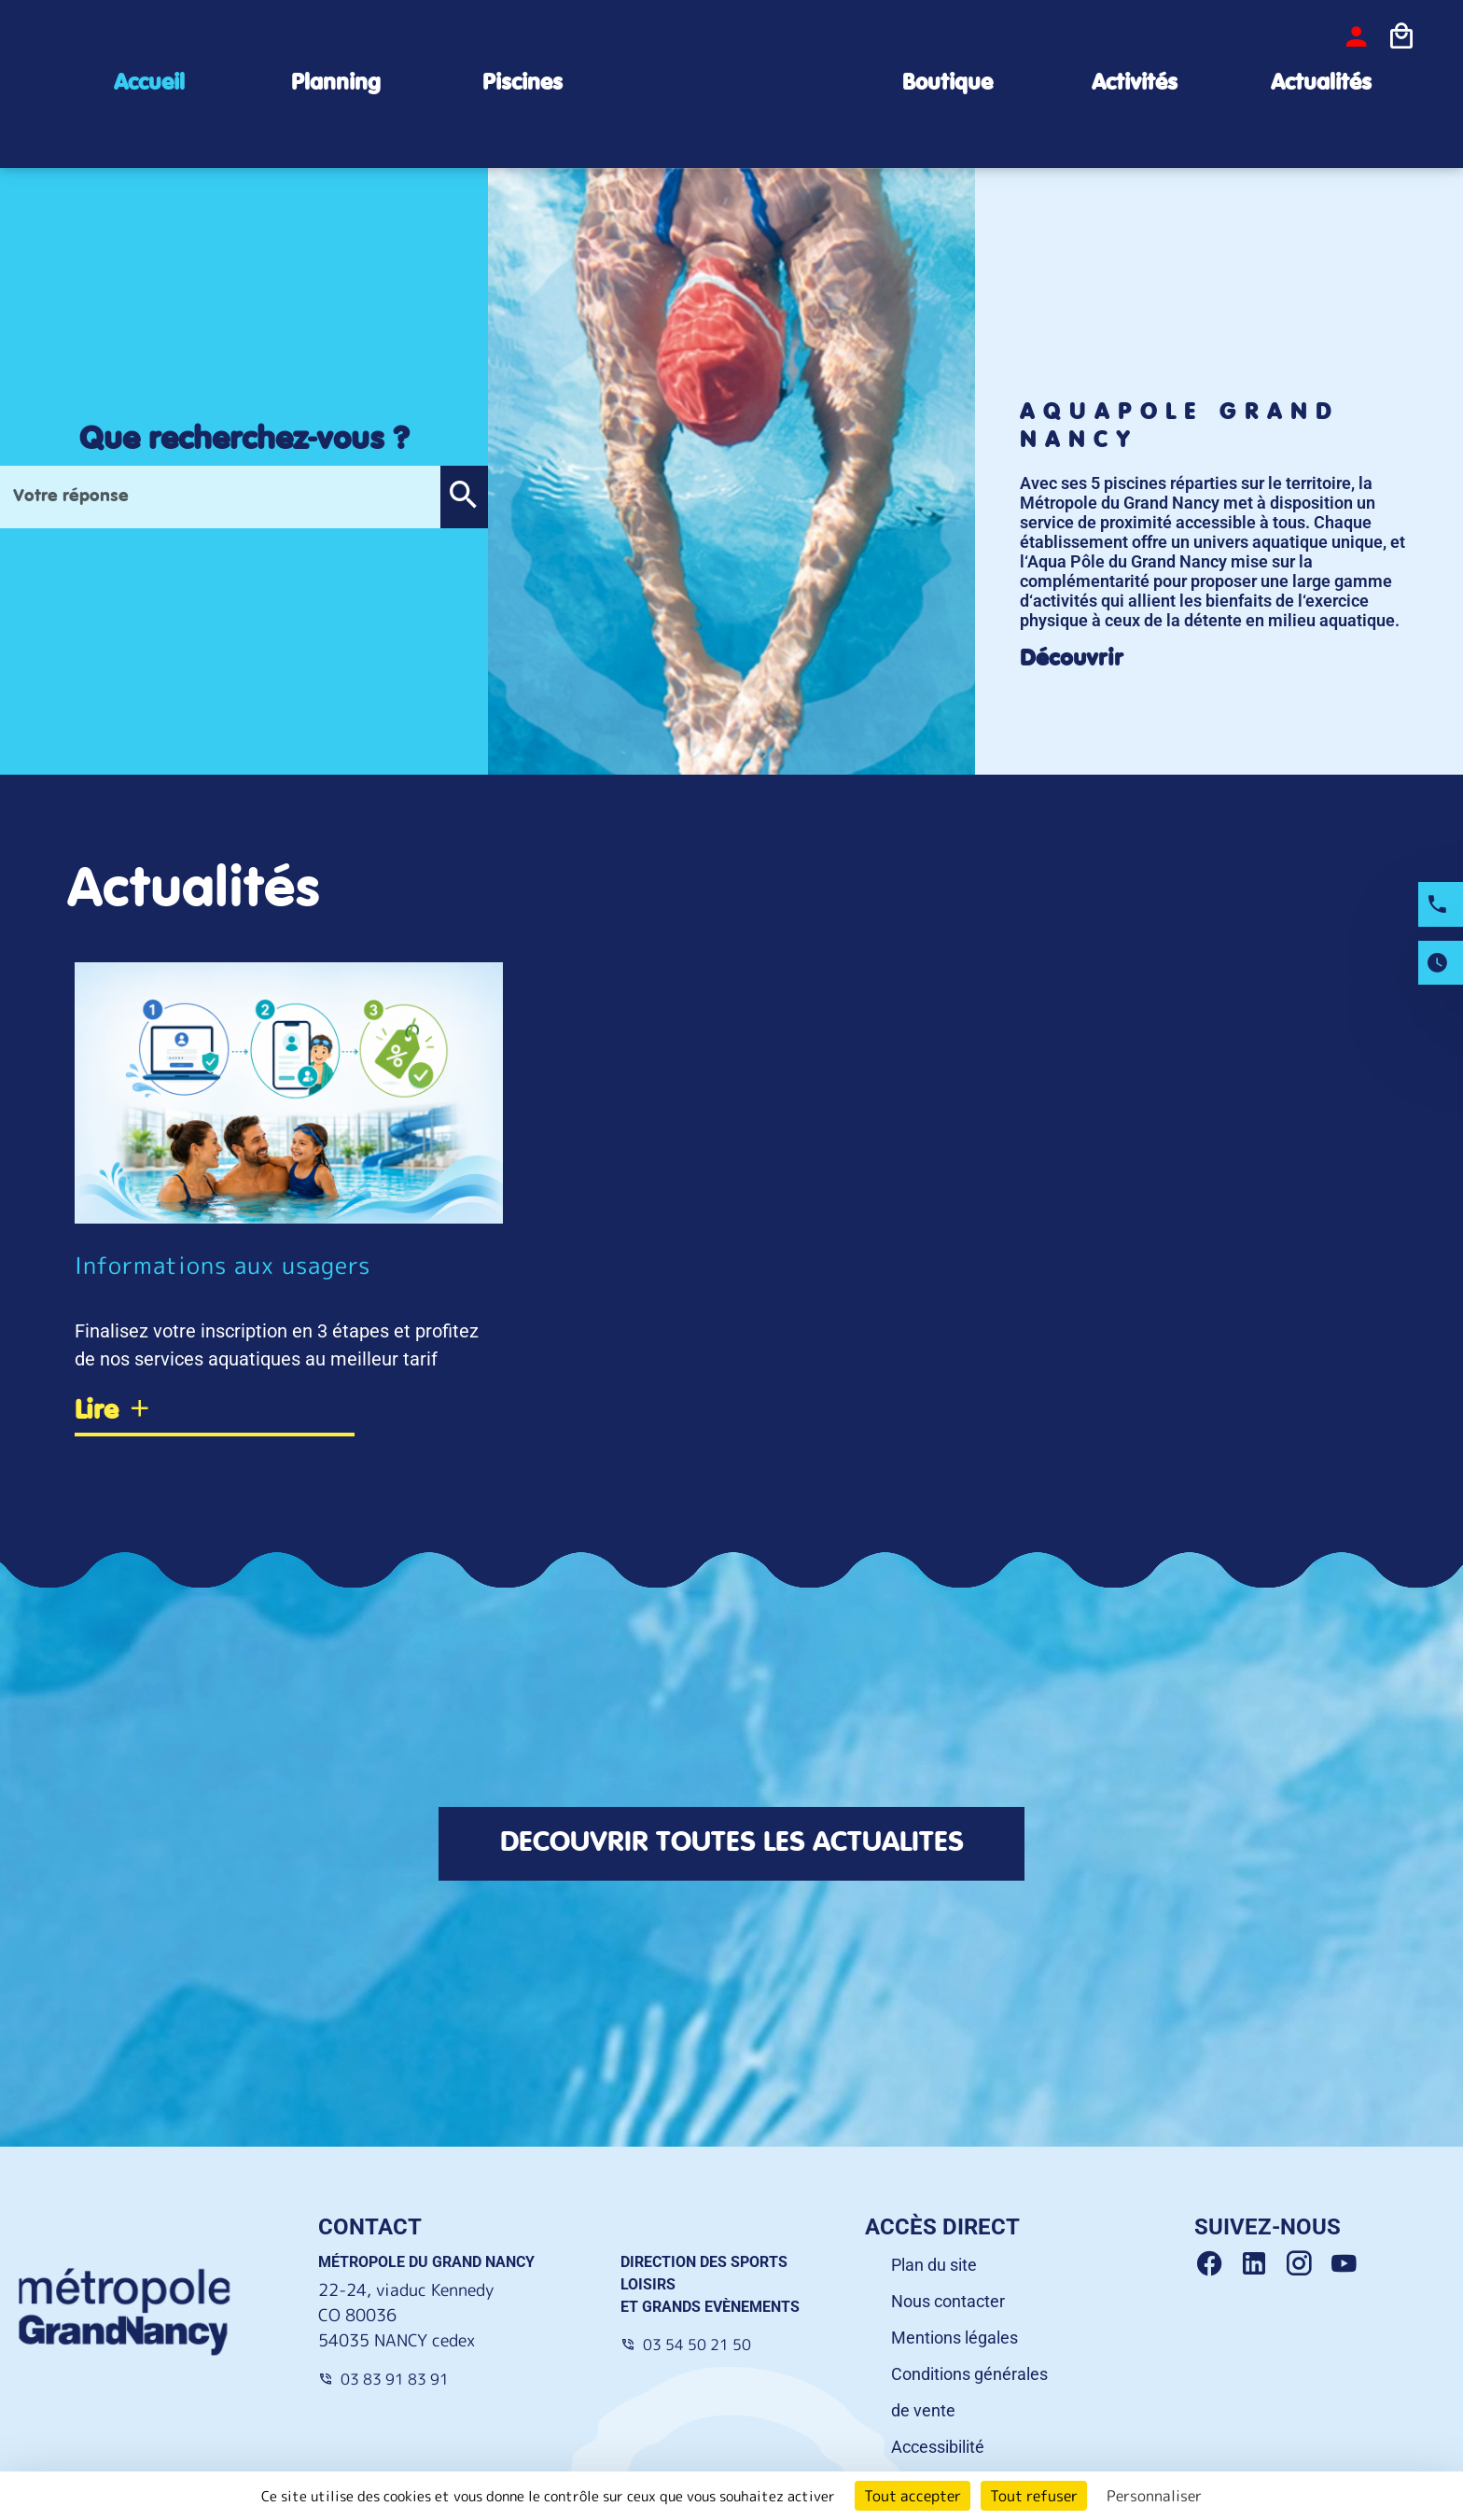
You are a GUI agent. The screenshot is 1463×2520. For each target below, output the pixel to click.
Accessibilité (937, 2447)
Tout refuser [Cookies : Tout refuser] (1034, 2495)
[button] (463, 497)
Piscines (522, 83)
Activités (1134, 83)
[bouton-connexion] (1357, 36)
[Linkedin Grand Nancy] (1261, 2264)
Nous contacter (948, 2301)
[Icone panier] (1401, 36)
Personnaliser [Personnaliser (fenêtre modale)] (1154, 2495)
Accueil (149, 83)
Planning (336, 83)
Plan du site (934, 2265)
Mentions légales (954, 2337)
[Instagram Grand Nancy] (1306, 2264)
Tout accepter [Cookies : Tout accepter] (912, 2495)
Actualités (1321, 83)
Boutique (947, 83)
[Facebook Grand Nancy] (1216, 2264)
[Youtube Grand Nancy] (1347, 2264)
